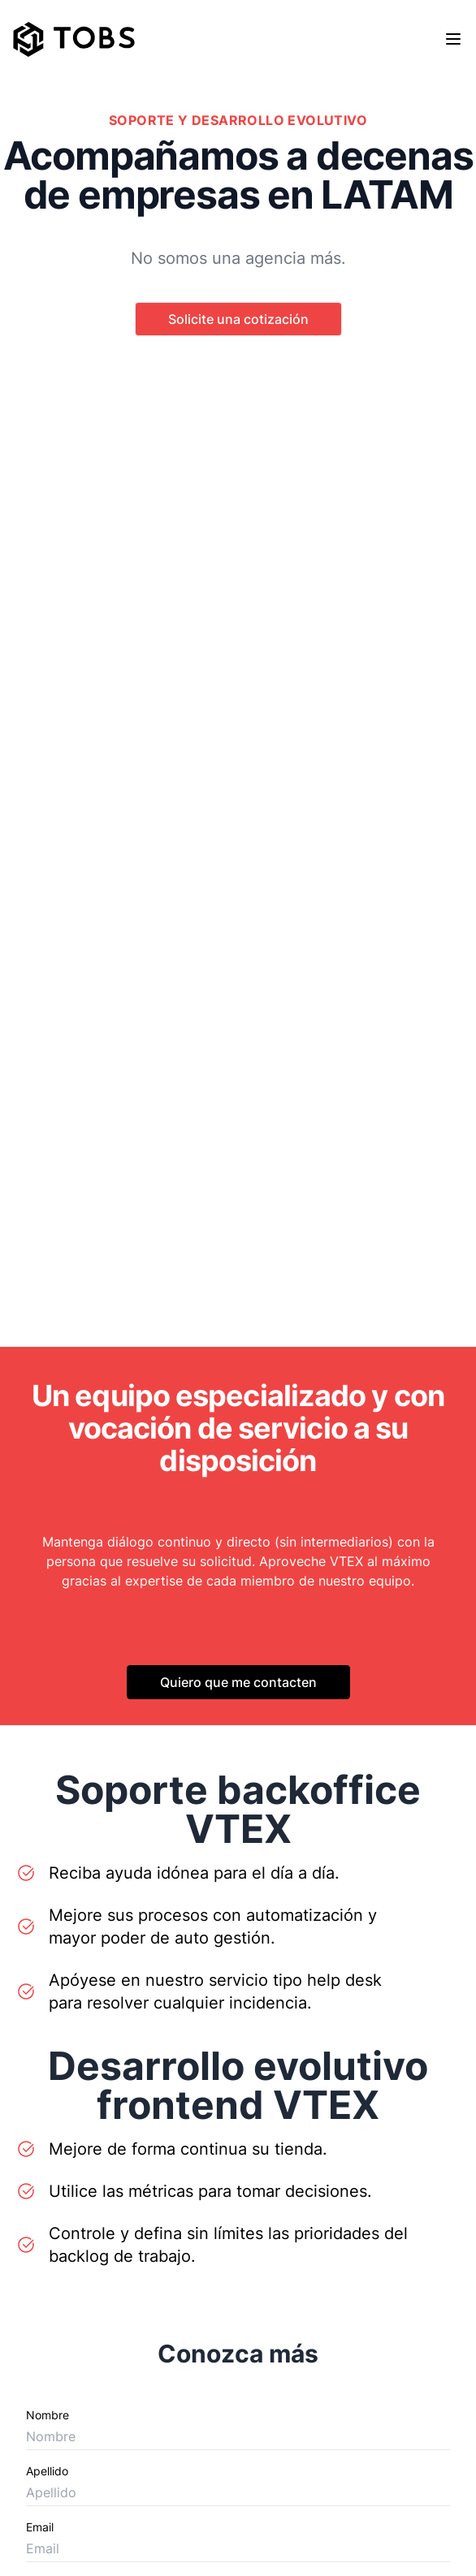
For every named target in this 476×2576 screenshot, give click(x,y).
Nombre (47, 2415)
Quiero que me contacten (238, 1682)
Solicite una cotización (238, 319)
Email (40, 2527)
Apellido (47, 2471)
